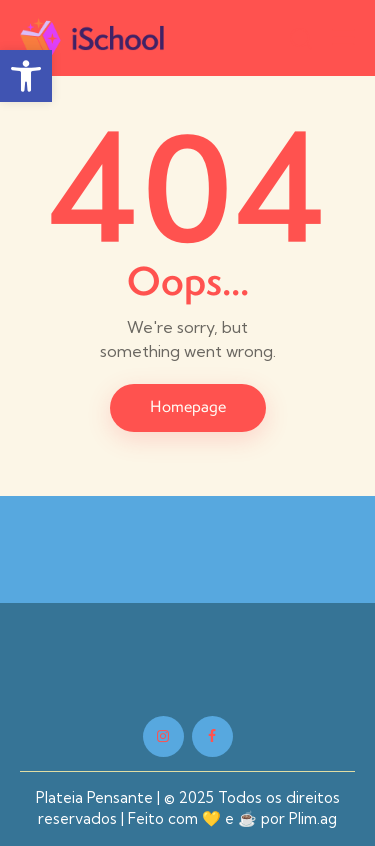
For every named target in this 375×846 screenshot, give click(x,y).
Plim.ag (313, 818)
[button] (343, 36)
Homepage (188, 406)
